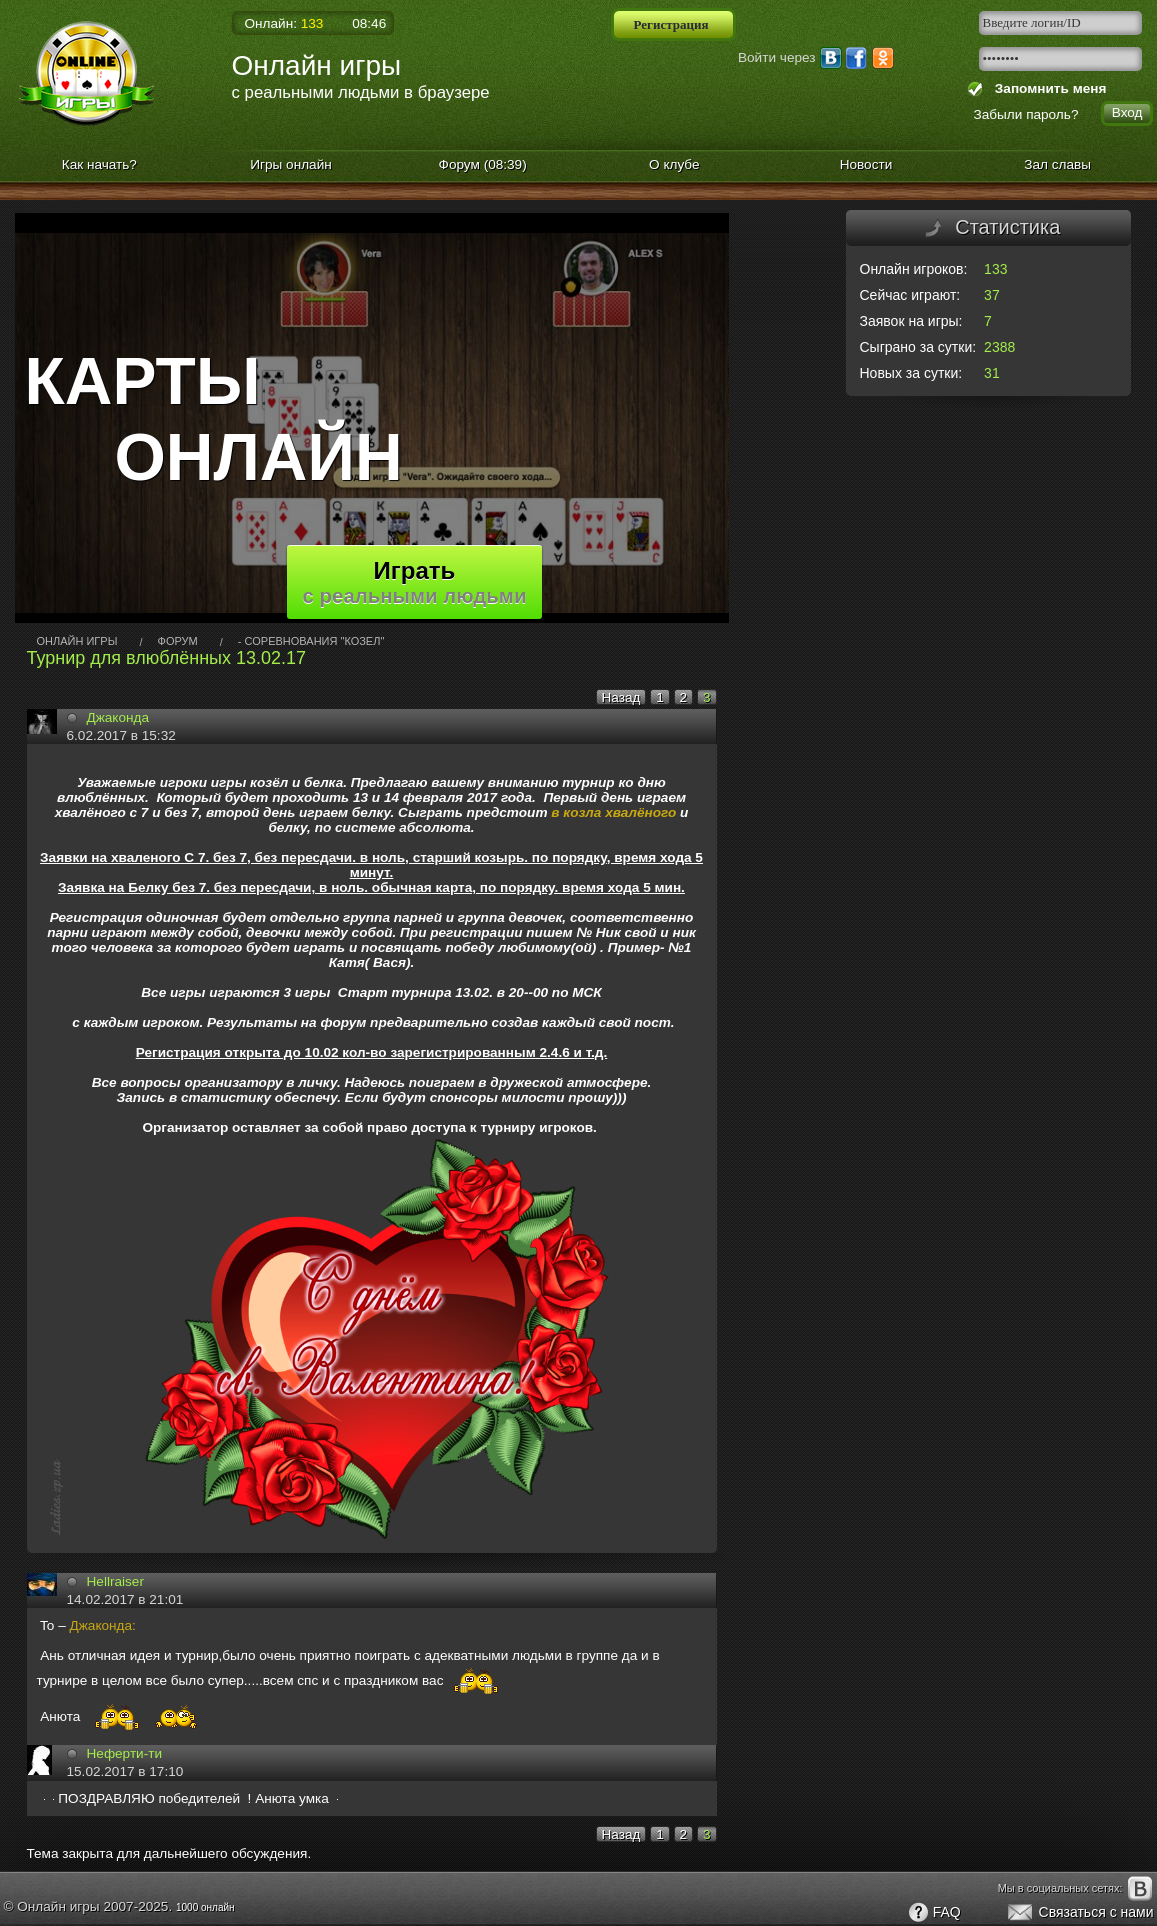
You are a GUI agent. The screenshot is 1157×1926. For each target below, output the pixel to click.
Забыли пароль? (1026, 114)
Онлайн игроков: (914, 269)
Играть (415, 582)
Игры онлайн (291, 164)
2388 (999, 347)
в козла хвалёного (613, 812)
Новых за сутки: (911, 373)
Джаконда (118, 717)
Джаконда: (103, 1625)
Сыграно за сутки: (918, 347)
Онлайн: (284, 23)
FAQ (934, 1913)
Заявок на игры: (911, 321)
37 (992, 295)
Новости (866, 164)
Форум (483, 164)
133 (995, 269)
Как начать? (99, 164)
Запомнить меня (1046, 88)
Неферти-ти (125, 1753)
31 (992, 373)
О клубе (674, 164)
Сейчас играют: (910, 295)
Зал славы (1057, 164)
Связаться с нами (1079, 1913)
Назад (621, 697)
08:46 (369, 23)
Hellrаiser (115, 1581)
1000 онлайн (205, 1907)
